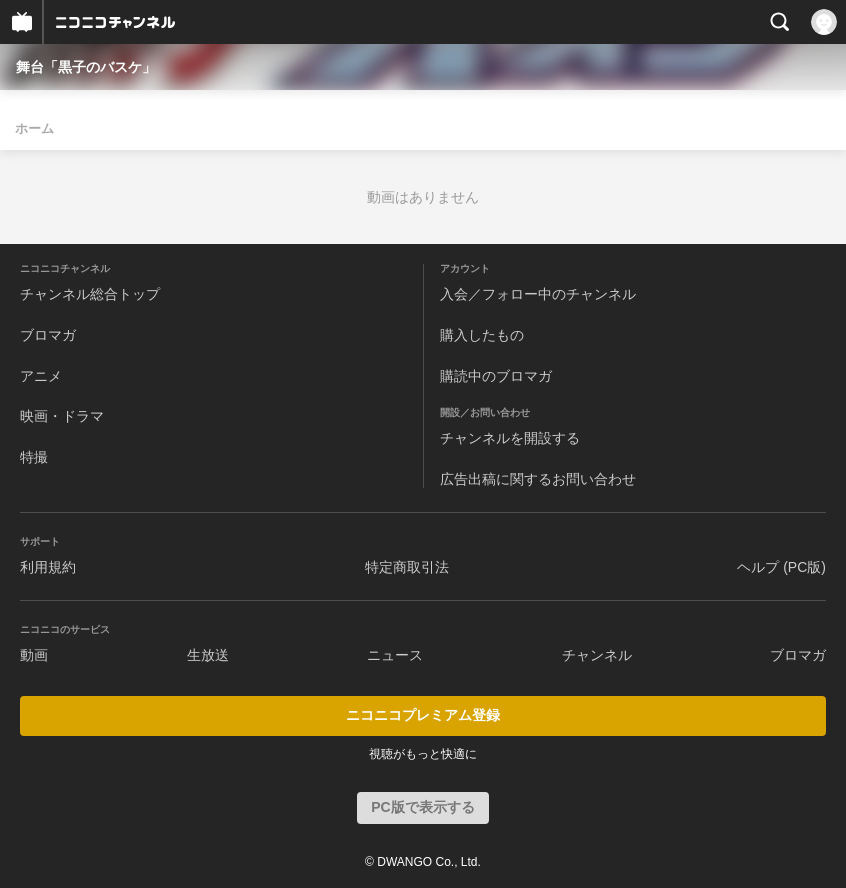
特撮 (34, 457)
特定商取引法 (407, 567)
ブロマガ (48, 335)
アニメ (41, 376)
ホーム (34, 128)
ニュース (395, 655)
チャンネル (597, 655)
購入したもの (482, 335)
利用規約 (48, 567)
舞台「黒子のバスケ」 (86, 67)
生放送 (208, 655)
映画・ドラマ (62, 416)
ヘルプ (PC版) (781, 567)
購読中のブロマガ (496, 376)
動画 (34, 655)
